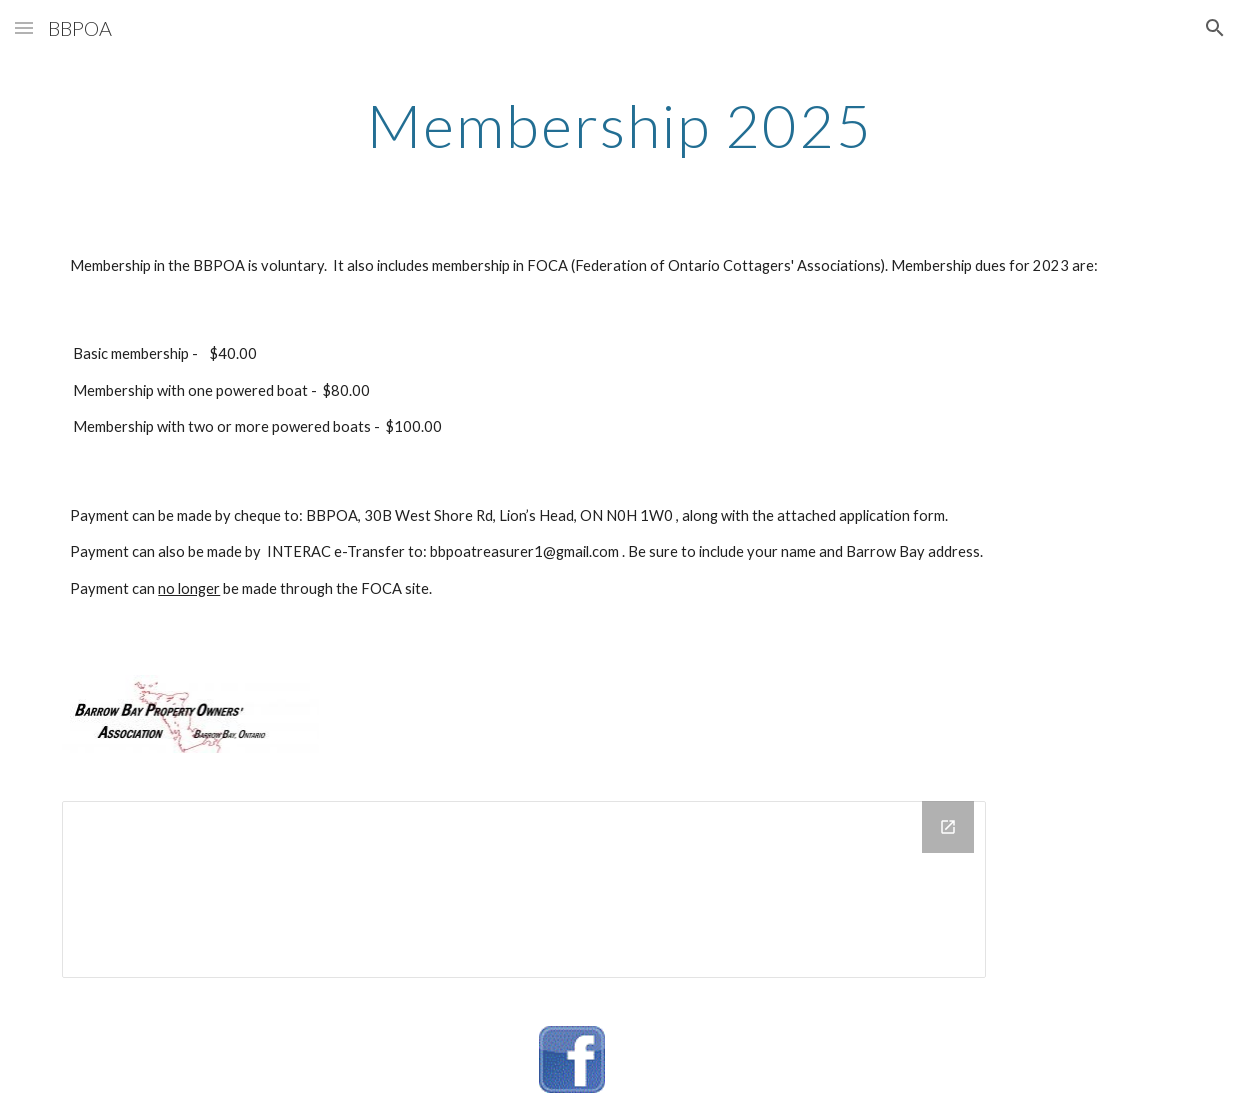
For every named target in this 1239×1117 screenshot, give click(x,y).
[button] (24, 27)
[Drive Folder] (524, 889)
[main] (619, 125)
